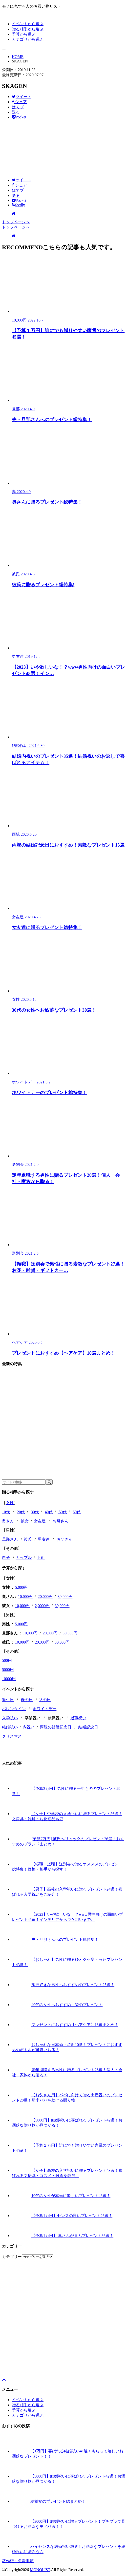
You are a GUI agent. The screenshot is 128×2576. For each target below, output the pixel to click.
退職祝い (78, 1718)
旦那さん (10, 1539)
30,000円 (65, 1596)
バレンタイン (14, 1709)
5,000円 (21, 1587)
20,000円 (45, 1596)
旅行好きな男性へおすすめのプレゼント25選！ (72, 1985)
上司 (41, 1557)
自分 (6, 1557)
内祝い (29, 1727)
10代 (6, 1512)
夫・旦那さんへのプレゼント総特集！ (65, 1939)
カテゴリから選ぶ (27, 39)
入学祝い (10, 1718)
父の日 (45, 1700)
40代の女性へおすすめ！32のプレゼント (67, 2005)
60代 (77, 1512)
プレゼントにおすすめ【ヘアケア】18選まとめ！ (74, 2025)
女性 (10, 1503)
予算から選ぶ (24, 34)
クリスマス (12, 1736)
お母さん (60, 1521)
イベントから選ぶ (27, 24)
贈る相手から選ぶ (27, 29)
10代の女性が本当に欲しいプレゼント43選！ (70, 2196)
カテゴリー (12, 2256)
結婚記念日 (88, 1727)
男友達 (44, 1539)
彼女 (25, 1521)
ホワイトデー (44, 1709)
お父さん (64, 1539)
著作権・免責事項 (18, 2561)
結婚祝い (10, 1727)
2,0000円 (42, 1606)
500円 (7, 1660)
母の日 (27, 1700)
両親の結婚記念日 (55, 1727)
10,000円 (25, 1596)
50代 (62, 1512)
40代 (49, 1512)
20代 (21, 1512)
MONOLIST (40, 2570)
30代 (35, 1512)
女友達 (40, 1521)
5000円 (8, 1669)
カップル (24, 1557)
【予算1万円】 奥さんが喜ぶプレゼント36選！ (72, 2236)
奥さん (8, 1521)
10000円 (9, 1679)
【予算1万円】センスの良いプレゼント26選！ (71, 2216)
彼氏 (28, 1539)
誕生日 (8, 1700)
